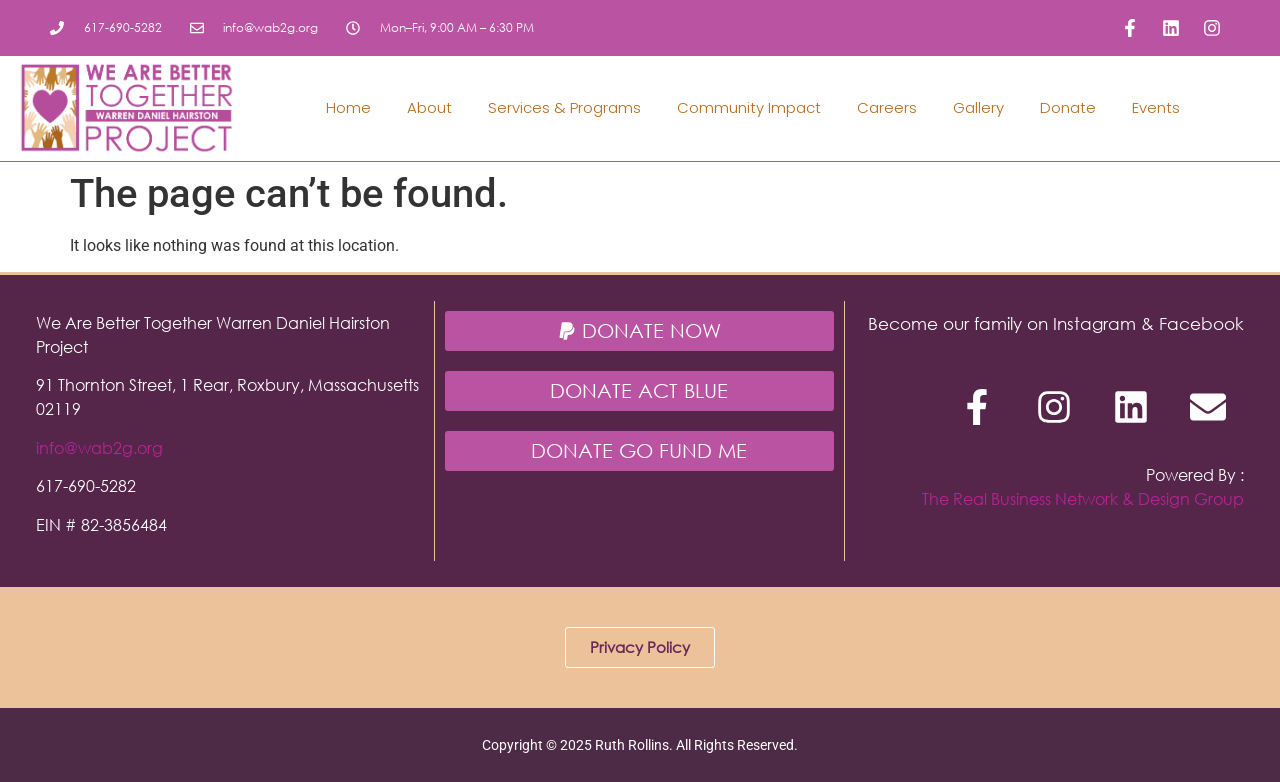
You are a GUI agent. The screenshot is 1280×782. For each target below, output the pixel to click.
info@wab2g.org (99, 447)
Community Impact (749, 107)
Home (348, 107)
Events (1156, 107)
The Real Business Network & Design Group (1083, 498)
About (429, 107)
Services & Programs (564, 107)
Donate (1068, 107)
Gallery (978, 107)
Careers (887, 107)
